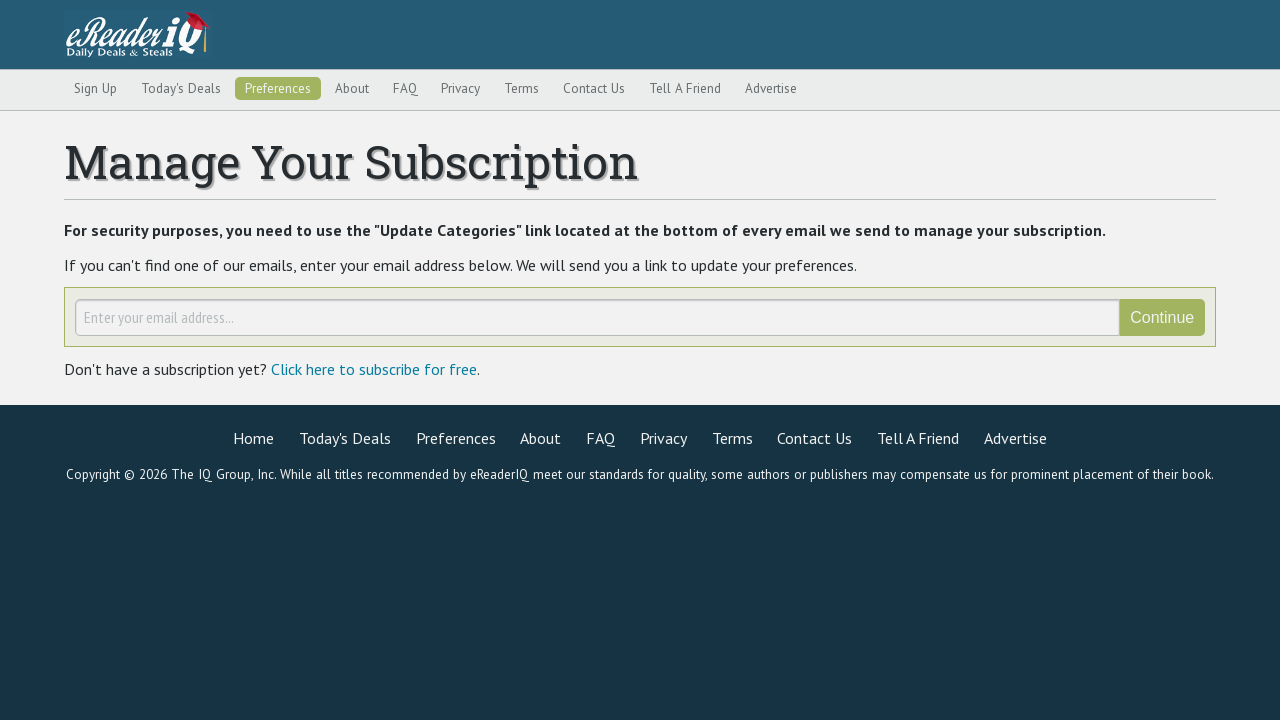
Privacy (460, 89)
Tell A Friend (685, 89)
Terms (521, 89)
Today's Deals (181, 89)
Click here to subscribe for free (374, 369)
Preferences (278, 89)
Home (253, 438)
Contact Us (594, 89)
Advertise (771, 89)
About (352, 89)
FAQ (405, 89)
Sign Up (95, 89)
